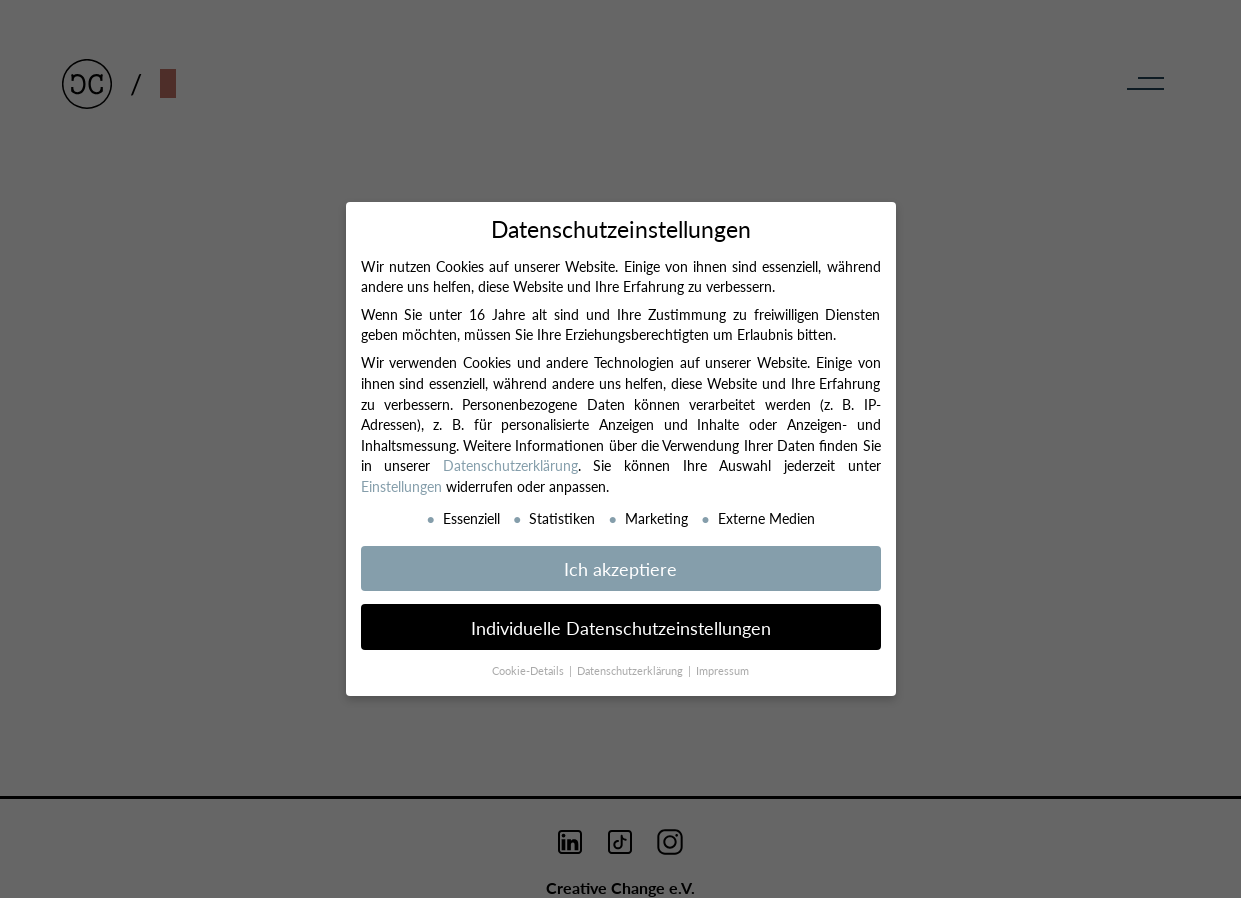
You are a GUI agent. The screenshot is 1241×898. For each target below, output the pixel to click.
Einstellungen (401, 486)
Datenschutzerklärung (510, 465)
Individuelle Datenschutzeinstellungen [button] (621, 627)
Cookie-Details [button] (529, 670)
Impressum (722, 670)
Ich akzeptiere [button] (620, 568)
